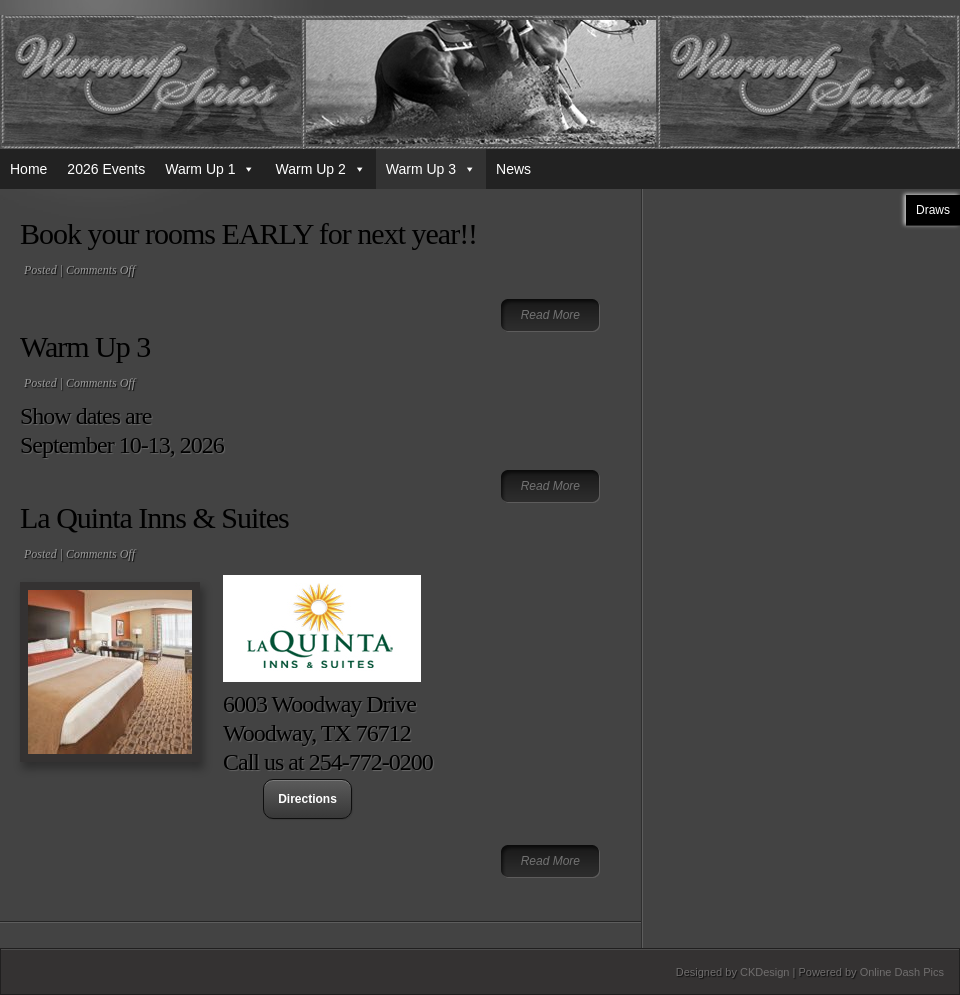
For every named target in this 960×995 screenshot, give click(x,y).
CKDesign (765, 972)
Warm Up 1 (210, 169)
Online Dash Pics (902, 972)
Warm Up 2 (320, 169)
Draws (933, 210)
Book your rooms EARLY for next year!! (248, 233)
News (513, 169)
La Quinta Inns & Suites (154, 517)
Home (28, 169)
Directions (307, 799)
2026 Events (106, 169)
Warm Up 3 (431, 169)
